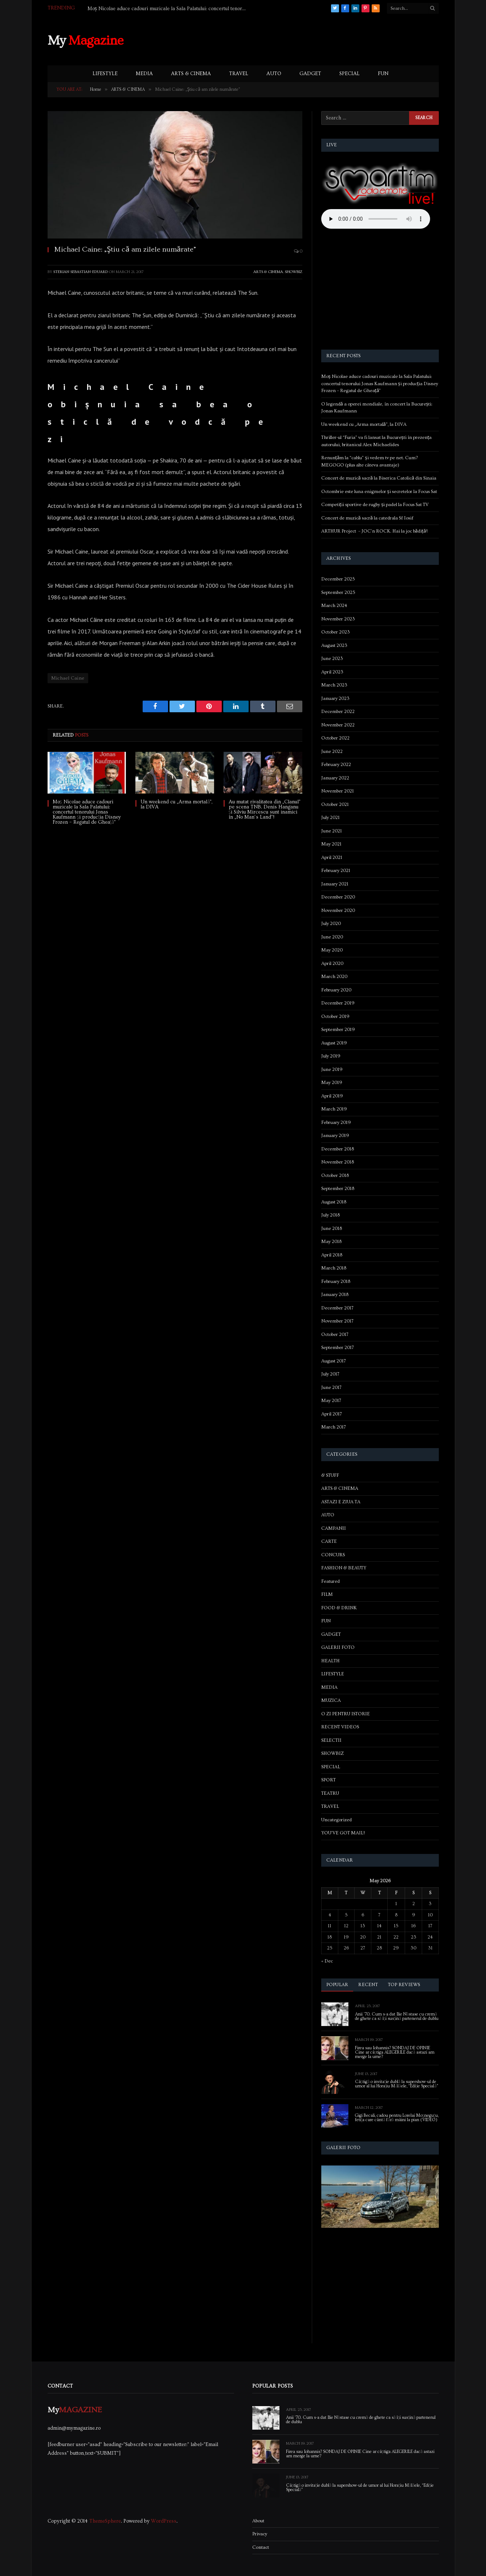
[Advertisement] (306, 39)
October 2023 (335, 632)
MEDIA (144, 74)
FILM (327, 1594)
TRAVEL (238, 74)
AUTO (273, 74)
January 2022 (335, 777)
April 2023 (332, 671)
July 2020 (331, 923)
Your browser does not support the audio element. (375, 219)
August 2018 (333, 1202)
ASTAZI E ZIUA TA (340, 1501)
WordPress (163, 2521)
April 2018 (331, 1255)
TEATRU (330, 1793)
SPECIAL (349, 74)
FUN (383, 74)
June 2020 (332, 936)
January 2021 (334, 883)
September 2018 (337, 1188)
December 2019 (338, 1003)
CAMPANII (333, 1528)
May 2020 (332, 950)
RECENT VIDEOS (340, 1726)
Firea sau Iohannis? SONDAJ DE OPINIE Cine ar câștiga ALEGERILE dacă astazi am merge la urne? (395, 2052)
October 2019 (335, 1016)
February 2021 (335, 870)
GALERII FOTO (338, 1647)
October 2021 (335, 804)
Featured (330, 1581)
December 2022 (338, 711)
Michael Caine (68, 678)
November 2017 (337, 1321)
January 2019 (335, 1135)
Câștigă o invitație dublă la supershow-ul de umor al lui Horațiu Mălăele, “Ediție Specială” (396, 2084)
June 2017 (331, 1387)
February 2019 (336, 1122)
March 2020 (334, 976)
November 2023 (338, 618)
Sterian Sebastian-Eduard (80, 271)
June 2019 (332, 1069)
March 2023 (334, 685)
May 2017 (331, 1400)
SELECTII (331, 1740)
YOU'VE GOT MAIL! (343, 1832)
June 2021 (331, 830)
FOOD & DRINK (339, 1607)
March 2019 (334, 1109)
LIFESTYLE (105, 74)
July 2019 (330, 1056)
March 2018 (333, 1268)
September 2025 (338, 592)
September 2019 (338, 1029)
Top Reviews (404, 1984)
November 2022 (338, 724)
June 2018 (331, 1228)
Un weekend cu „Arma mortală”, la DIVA (176, 804)
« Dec (327, 1961)
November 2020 (338, 910)
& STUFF (330, 1475)
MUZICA (331, 1700)
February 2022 (336, 764)
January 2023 (335, 698)
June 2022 (332, 751)
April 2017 (331, 1414)
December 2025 (338, 579)
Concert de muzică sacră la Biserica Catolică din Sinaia (379, 478)
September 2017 (337, 1347)
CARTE (329, 1541)
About (258, 2520)
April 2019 (332, 1096)
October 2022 (335, 738)
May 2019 (331, 1082)
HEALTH (330, 1660)
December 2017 (337, 1308)
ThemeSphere (105, 2521)
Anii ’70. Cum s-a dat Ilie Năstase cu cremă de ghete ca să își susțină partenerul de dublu (397, 2016)
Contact (260, 2547)
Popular (337, 1984)
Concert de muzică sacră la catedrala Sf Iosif (367, 518)
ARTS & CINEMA (191, 74)
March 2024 (334, 605)
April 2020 (332, 963)
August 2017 (333, 1361)
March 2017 (333, 1427)
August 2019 (334, 1043)
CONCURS (333, 1554)
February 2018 (335, 1281)
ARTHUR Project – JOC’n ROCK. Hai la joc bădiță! (374, 531)
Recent (368, 1984)
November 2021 (337, 791)
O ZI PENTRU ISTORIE (345, 1713)
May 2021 (331, 844)
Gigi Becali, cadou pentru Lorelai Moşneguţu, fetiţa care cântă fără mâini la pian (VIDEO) (396, 2118)
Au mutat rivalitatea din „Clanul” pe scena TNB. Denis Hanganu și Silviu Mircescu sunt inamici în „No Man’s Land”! (265, 809)
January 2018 (334, 1294)
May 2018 (331, 1241)
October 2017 (334, 1334)
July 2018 (330, 1215)
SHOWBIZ (293, 271)
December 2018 (337, 1149)
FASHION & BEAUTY (343, 1567)
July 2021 (330, 817)
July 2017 (330, 1374)
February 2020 (336, 990)
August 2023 (334, 645)
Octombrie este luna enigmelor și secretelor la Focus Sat (379, 491)
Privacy (259, 2533)
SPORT (328, 1779)
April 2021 (331, 857)
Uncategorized (336, 1819)
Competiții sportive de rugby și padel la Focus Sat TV (375, 504)
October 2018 (335, 1175)
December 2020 (338, 897)
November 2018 (337, 1162)
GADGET (310, 74)
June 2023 (332, 658)
